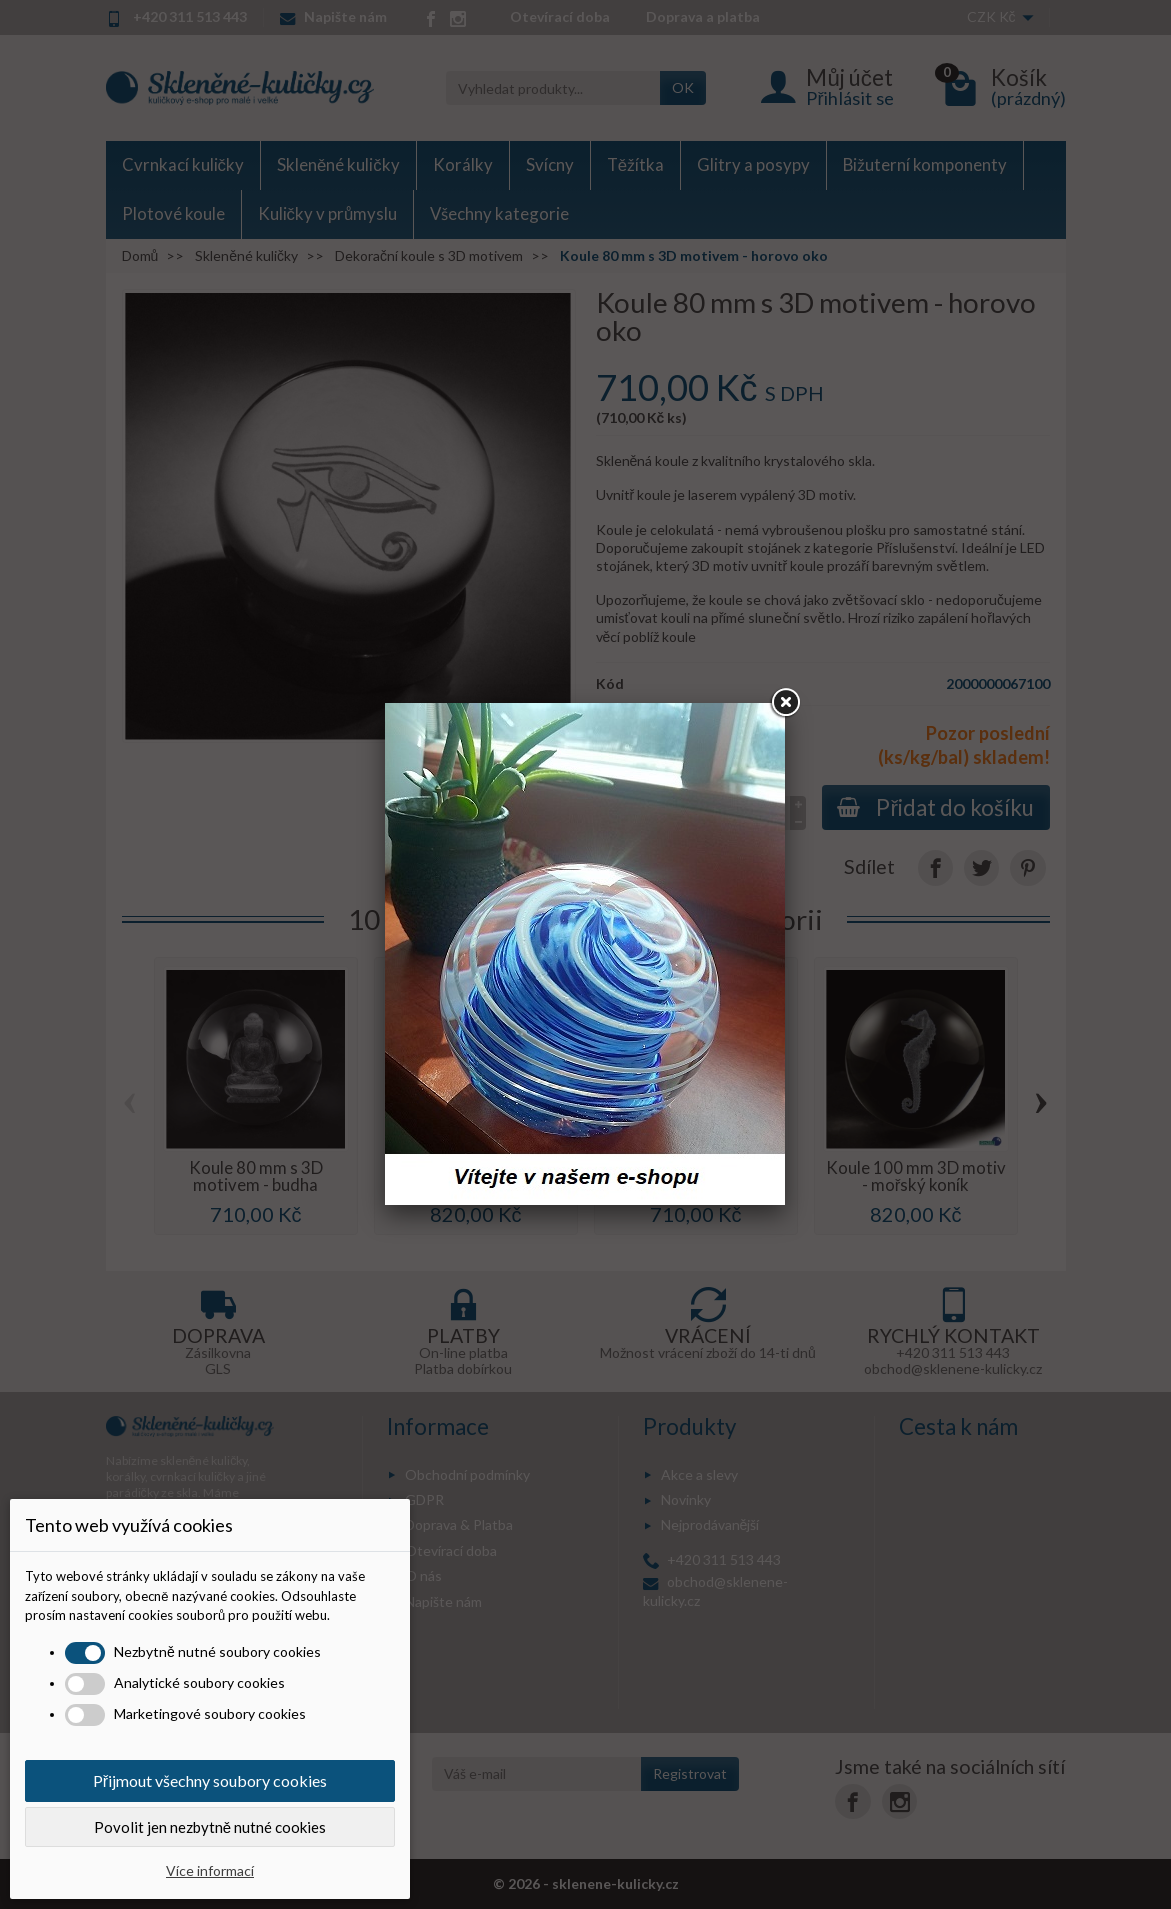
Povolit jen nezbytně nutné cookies (210, 1827)
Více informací (210, 1870)
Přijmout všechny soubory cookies (210, 1780)
